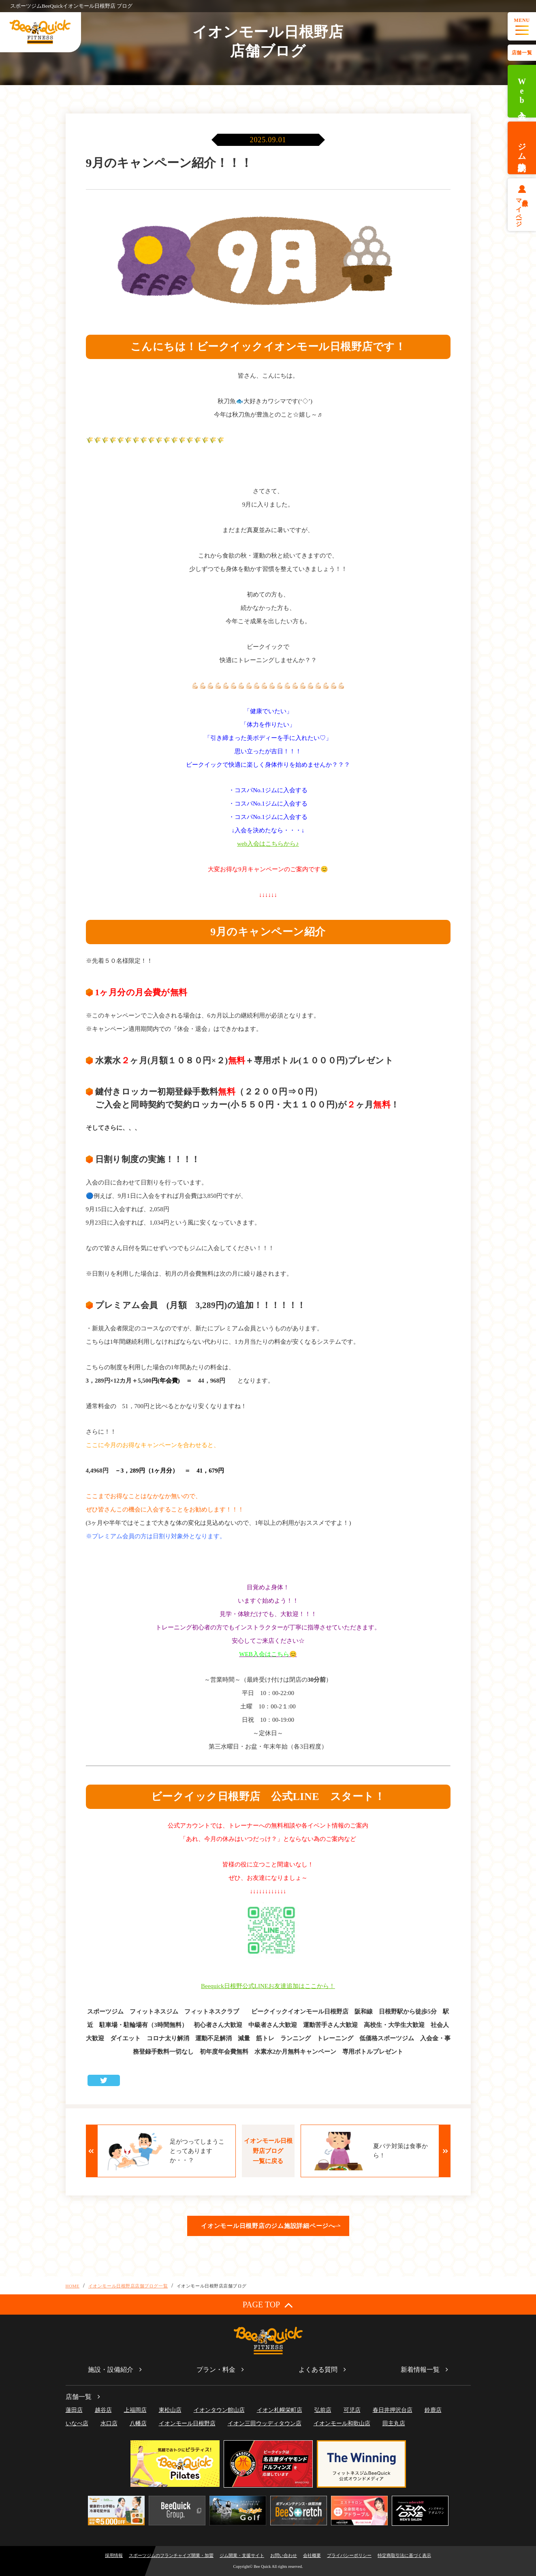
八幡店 (138, 2423)
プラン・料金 (215, 2369)
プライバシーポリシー (349, 2555)
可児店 (352, 2410)
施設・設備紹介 (110, 2369)
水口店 (108, 2423)
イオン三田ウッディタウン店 (264, 2423)
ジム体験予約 (521, 147)
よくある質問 (318, 2369)
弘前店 (322, 2410)
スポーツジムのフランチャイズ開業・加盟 (171, 2555)
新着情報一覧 (420, 2369)
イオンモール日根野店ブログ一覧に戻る (268, 2151)
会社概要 (312, 2555)
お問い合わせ (283, 2555)
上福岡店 (135, 2410)
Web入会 (521, 91)
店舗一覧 (522, 53)
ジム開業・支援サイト (242, 2555)
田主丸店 (393, 2423)
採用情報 (114, 2555)
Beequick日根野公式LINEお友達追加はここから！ (268, 1986)
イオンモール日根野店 (187, 2423)
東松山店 (170, 2410)
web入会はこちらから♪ (268, 843)
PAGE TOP (268, 2305)
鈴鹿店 (433, 2410)
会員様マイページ (522, 209)
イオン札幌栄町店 (279, 2410)
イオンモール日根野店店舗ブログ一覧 (128, 2285)
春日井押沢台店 (392, 2410)
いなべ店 (77, 2423)
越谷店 (103, 2410)
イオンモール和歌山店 (342, 2423)
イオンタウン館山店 (219, 2410)
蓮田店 (74, 2410)
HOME (73, 2285)
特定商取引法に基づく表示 (404, 2555)
